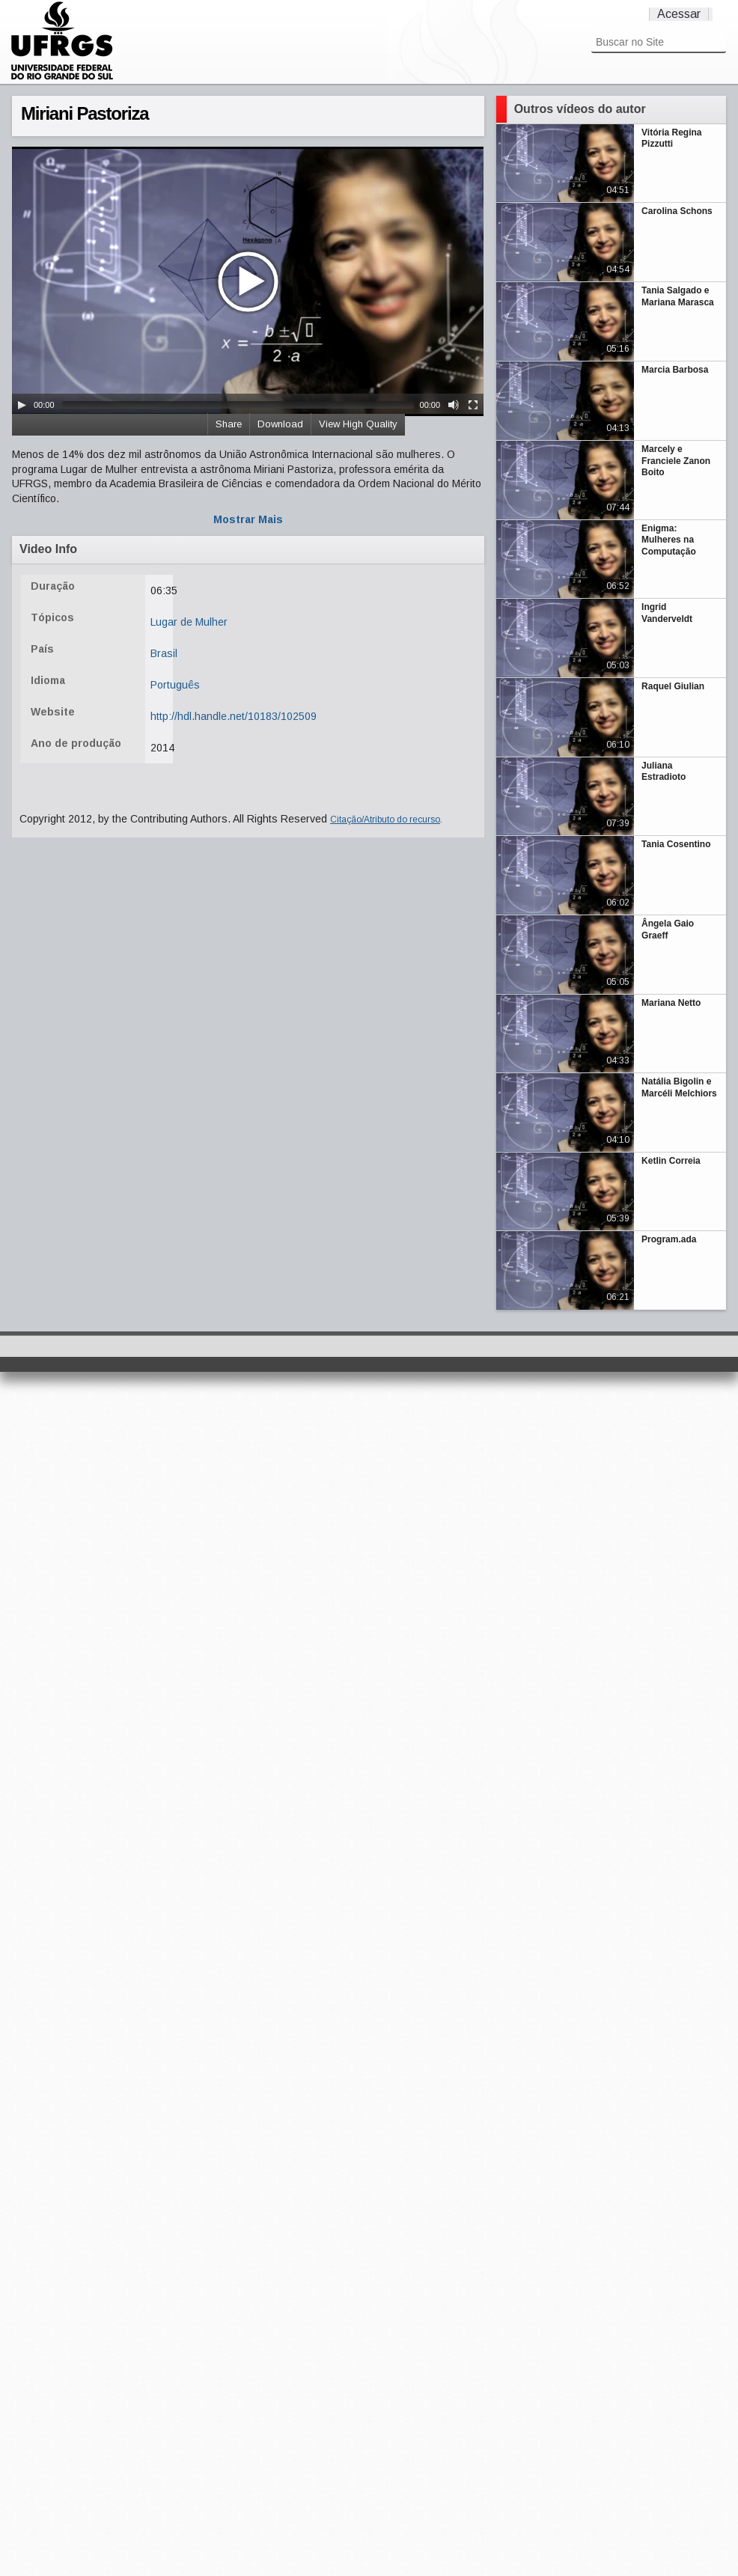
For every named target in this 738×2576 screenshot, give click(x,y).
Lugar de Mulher (189, 622)
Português (175, 685)
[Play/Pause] (22, 405)
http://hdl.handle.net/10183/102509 (233, 716)
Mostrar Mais (248, 519)
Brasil (163, 653)
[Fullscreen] (473, 405)
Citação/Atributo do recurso (385, 819)
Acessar (679, 13)
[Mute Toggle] (454, 405)
